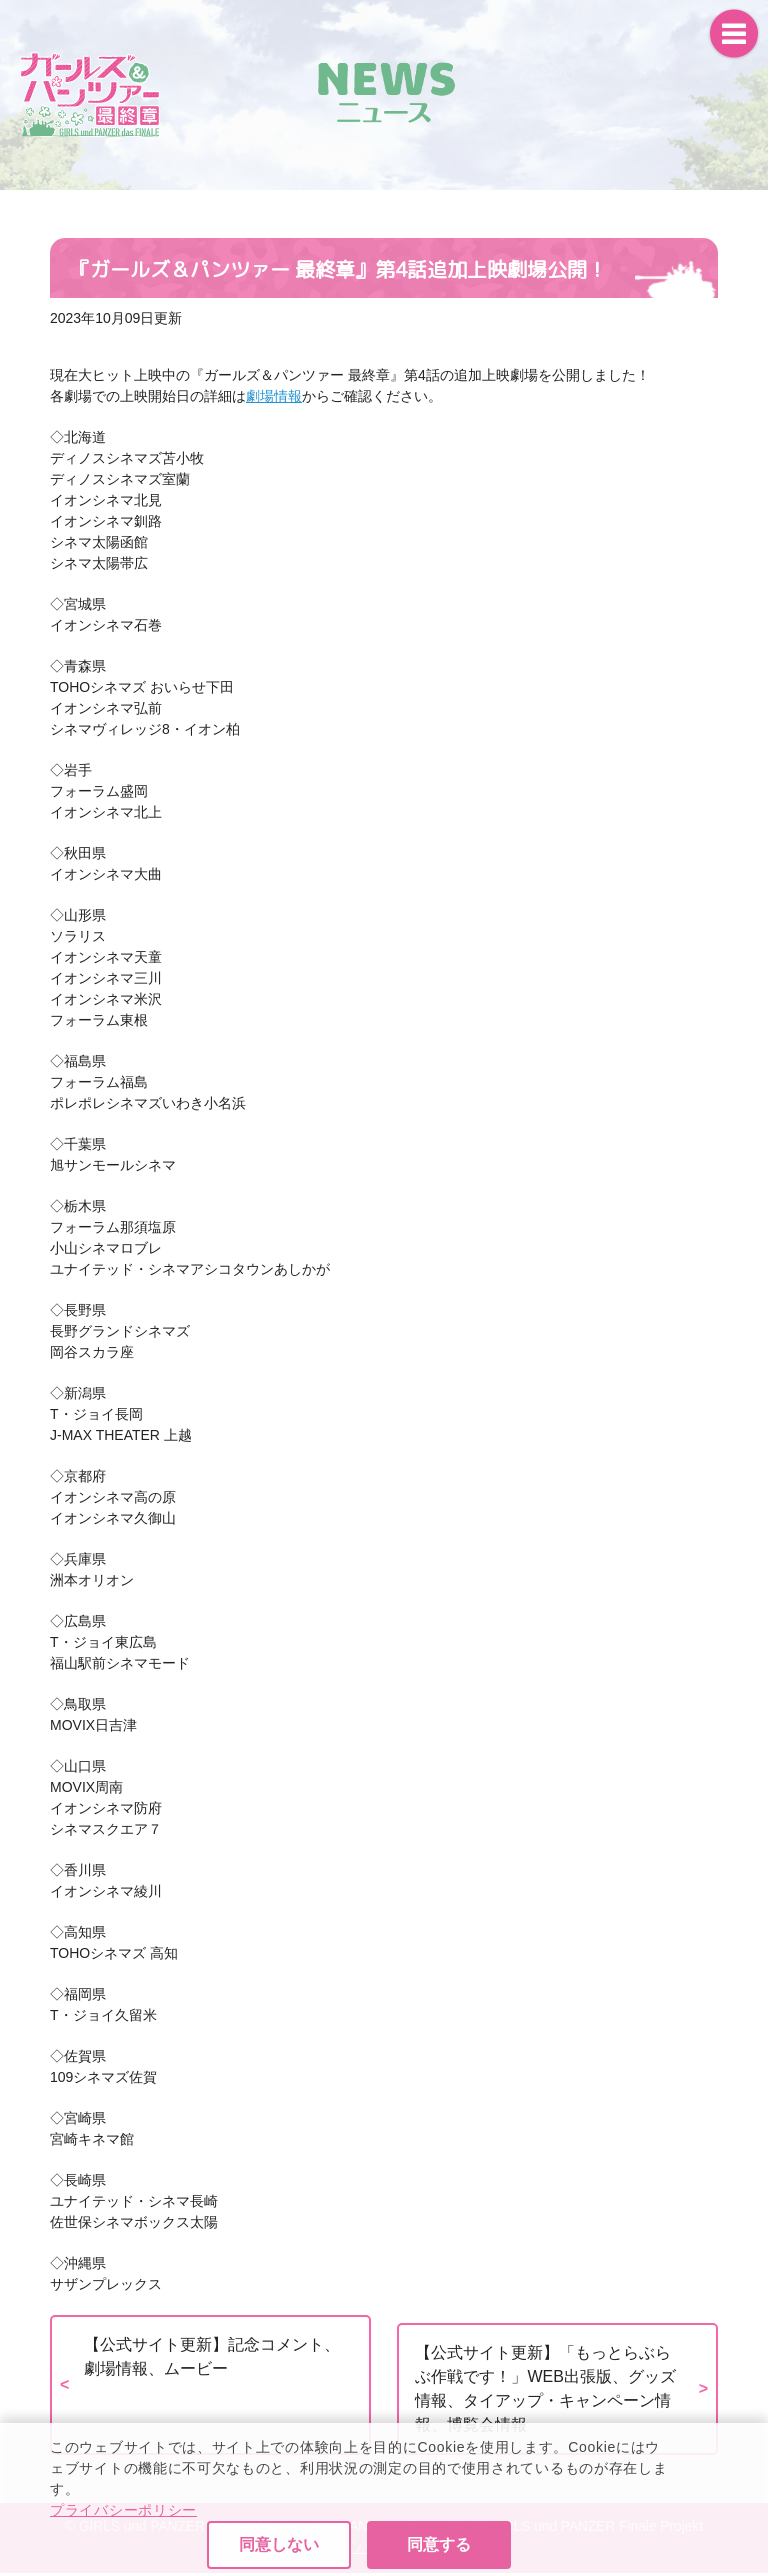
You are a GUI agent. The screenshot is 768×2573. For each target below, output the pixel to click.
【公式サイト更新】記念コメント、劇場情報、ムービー (212, 2356)
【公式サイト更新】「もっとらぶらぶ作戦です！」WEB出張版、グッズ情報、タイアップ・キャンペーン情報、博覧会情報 (545, 2388)
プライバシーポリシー (123, 2563)
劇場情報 (274, 396)
